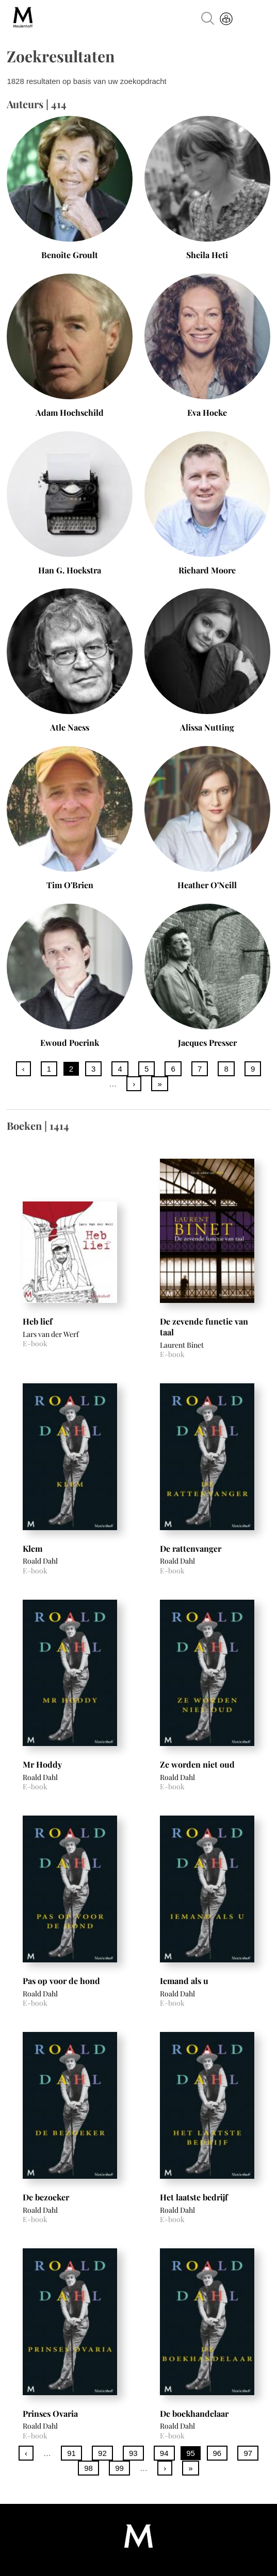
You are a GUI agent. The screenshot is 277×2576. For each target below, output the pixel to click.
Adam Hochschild (70, 412)
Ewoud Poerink (69, 1042)
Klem (32, 1548)
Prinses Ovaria (50, 2413)
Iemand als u (184, 1980)
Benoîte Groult (69, 254)
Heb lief (38, 1321)
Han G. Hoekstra (69, 570)
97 (247, 2453)
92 (102, 2453)
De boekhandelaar (194, 2413)
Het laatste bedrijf (194, 2197)
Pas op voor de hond (61, 1980)
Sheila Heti (207, 254)
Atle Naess (69, 727)
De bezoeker (46, 2197)
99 (119, 2468)
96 (217, 2453)
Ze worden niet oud (197, 1764)
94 (164, 2453)
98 (88, 2468)
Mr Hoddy (42, 1764)
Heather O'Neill (207, 884)
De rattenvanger (190, 1548)
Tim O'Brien (69, 884)
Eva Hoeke (207, 412)
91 (71, 2453)
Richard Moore (207, 570)
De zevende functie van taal (204, 1326)
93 (133, 2453)
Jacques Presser (207, 1042)
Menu (257, 19)
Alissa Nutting (207, 727)
